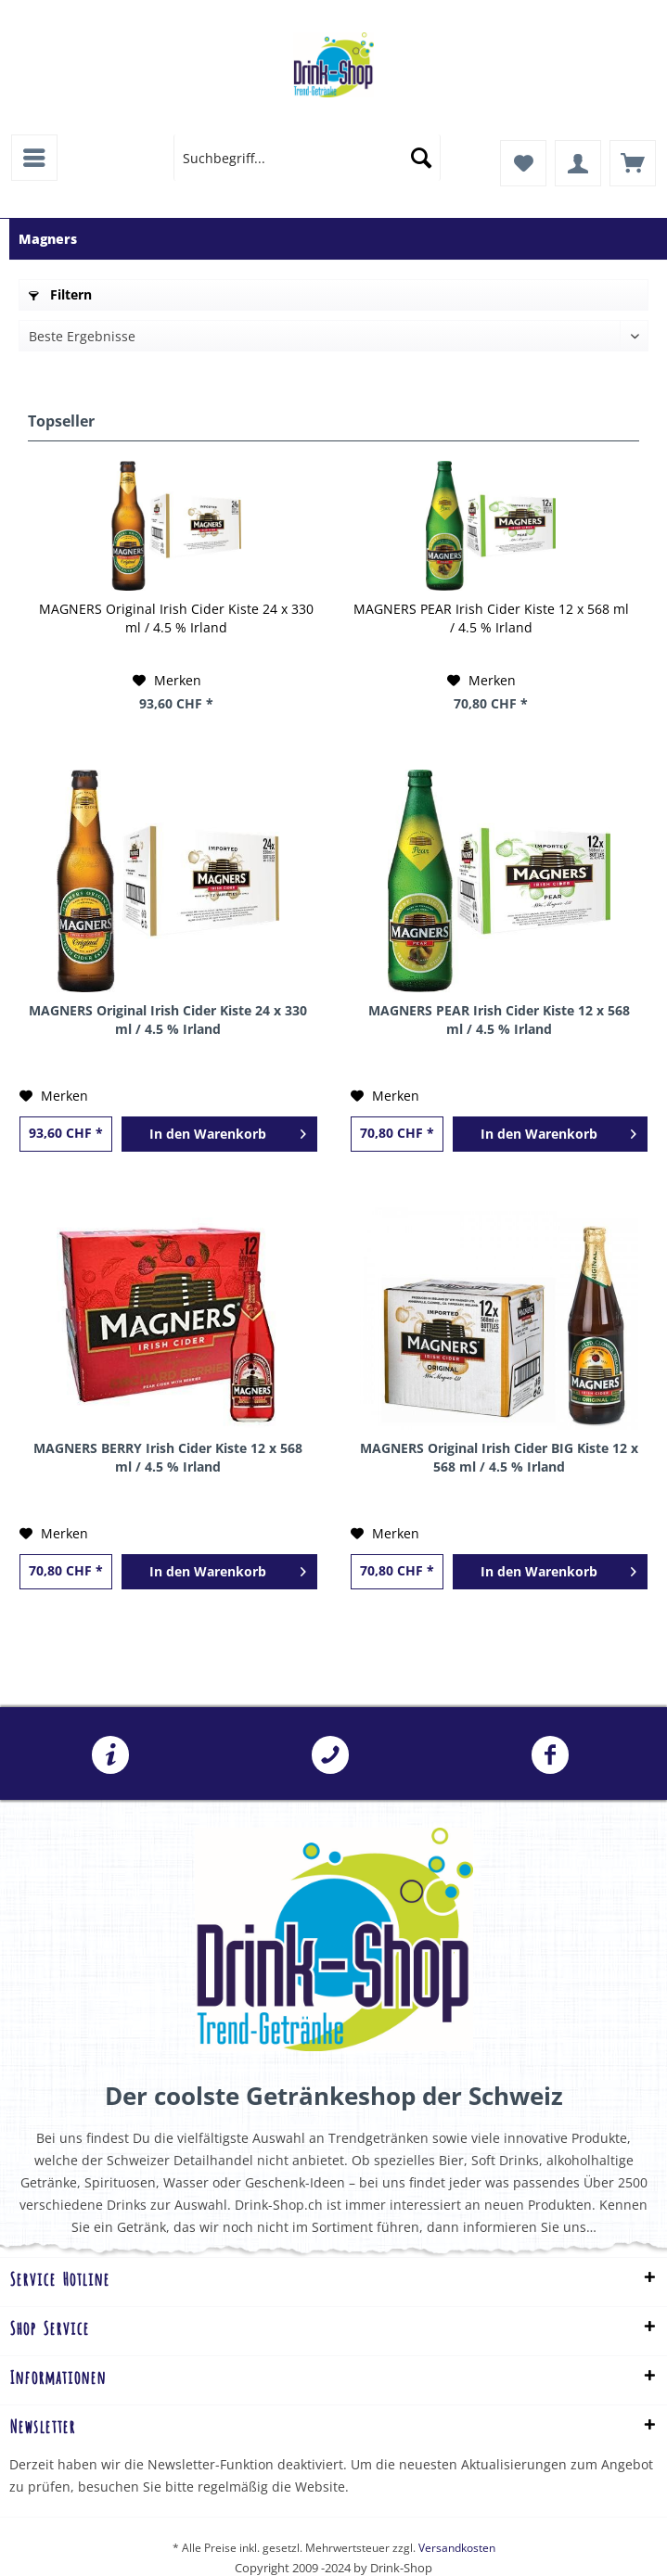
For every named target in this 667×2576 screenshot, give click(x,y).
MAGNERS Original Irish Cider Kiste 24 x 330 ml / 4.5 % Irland (176, 618)
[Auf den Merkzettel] (167, 681)
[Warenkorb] (632, 163)
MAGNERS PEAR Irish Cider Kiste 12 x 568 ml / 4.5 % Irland (491, 618)
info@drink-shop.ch (110, 1755)
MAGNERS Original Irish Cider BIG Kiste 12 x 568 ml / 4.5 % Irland (499, 1457)
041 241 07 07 (330, 1755)
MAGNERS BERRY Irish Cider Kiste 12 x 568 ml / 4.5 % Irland (167, 1457)
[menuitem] (34, 157)
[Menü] (34, 157)
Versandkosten (456, 2548)
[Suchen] (421, 157)
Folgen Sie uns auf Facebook (550, 1755)
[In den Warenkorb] (219, 1134)
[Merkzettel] (523, 163)
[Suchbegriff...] (307, 157)
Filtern (60, 294)
